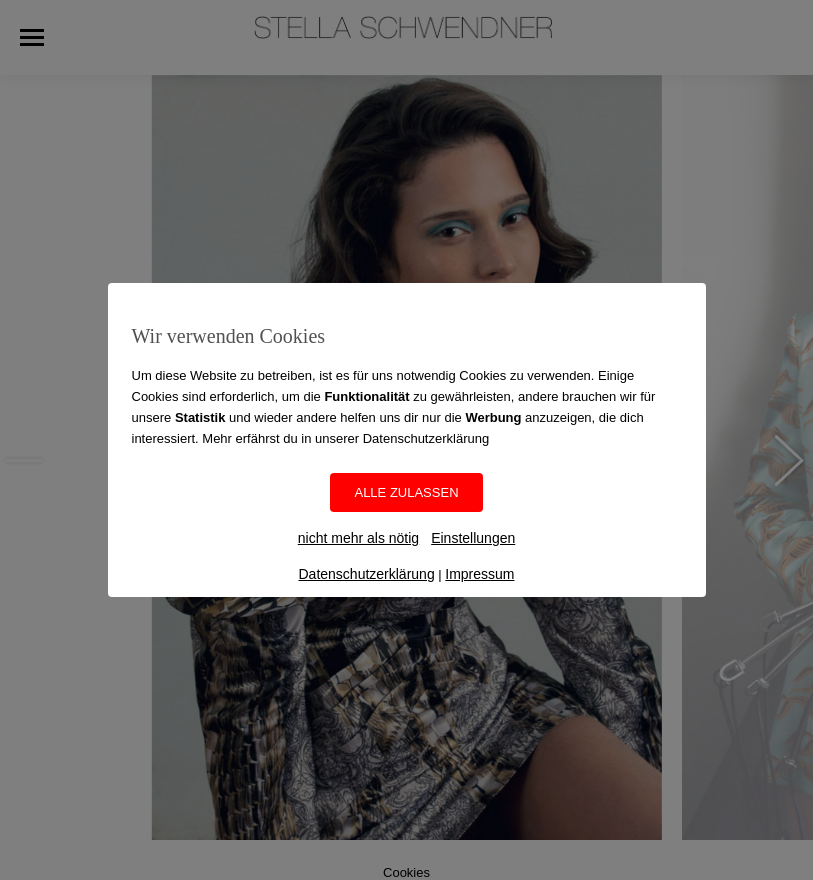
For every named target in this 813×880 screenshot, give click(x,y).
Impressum (479, 574)
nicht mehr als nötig (358, 538)
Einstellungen (473, 538)
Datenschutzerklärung (366, 574)
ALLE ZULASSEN (406, 492)
